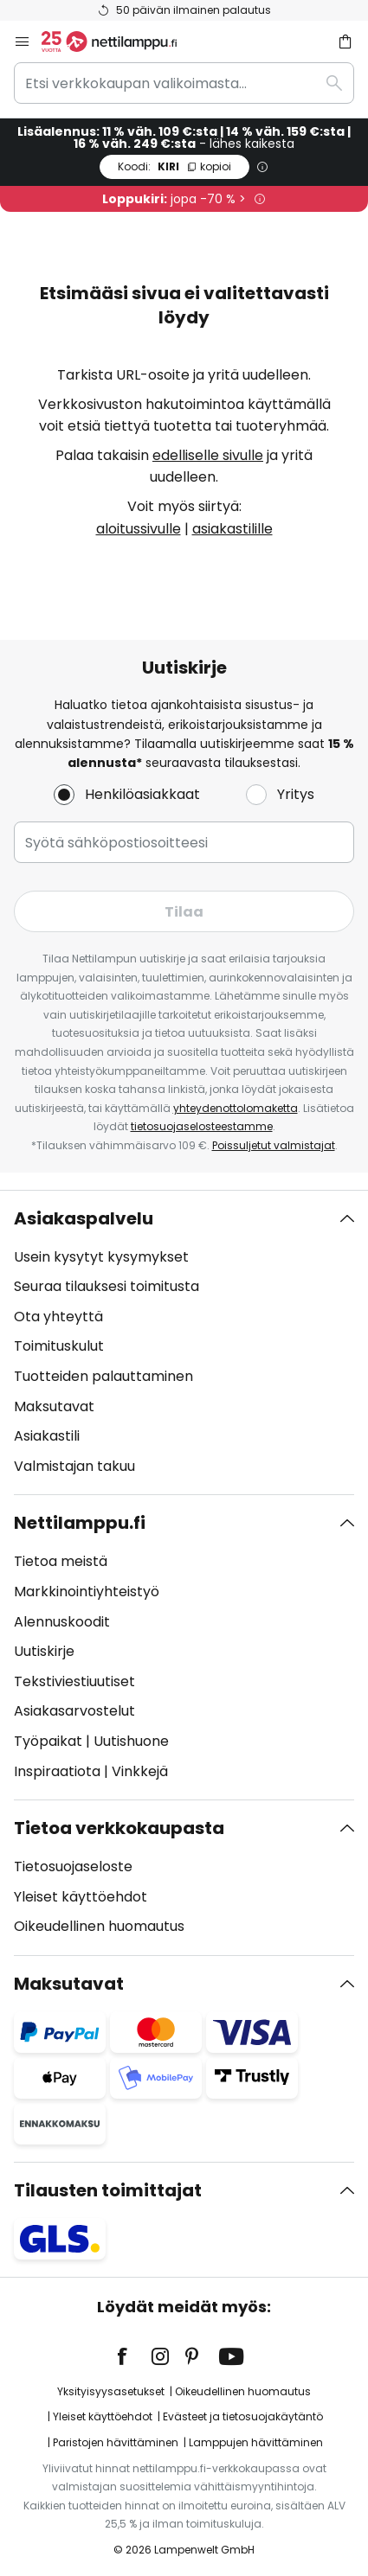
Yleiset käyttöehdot (80, 1897)
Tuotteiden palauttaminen (103, 1376)
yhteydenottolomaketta (235, 1108)
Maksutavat (54, 1406)
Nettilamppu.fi (79, 1523)
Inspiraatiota (57, 1771)
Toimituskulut (59, 1346)
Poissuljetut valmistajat (273, 1145)
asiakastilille (232, 529)
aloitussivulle (138, 529)
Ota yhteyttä (58, 1316)
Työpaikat (48, 1741)
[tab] (184, 1343)
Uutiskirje (44, 1651)
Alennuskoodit (62, 1622)
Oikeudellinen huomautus (99, 1926)
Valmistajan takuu (74, 1466)
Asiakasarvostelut (74, 1711)
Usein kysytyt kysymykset (101, 1257)
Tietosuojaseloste (73, 1866)
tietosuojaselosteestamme (202, 1126)
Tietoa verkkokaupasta (119, 1828)
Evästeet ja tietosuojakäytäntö (243, 2416)
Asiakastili (47, 1436)
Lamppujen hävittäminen (256, 2442)
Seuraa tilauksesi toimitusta (106, 1286)
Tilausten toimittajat (108, 2190)
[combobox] (184, 83)
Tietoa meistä (60, 1561)
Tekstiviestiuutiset (74, 1681)
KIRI (174, 166)
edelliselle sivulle (207, 455)
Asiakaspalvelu (83, 1218)
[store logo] (119, 41)
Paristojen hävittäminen (115, 2442)
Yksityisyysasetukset (111, 2391)
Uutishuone (131, 1741)
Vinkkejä (140, 1771)
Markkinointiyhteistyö (86, 1591)
